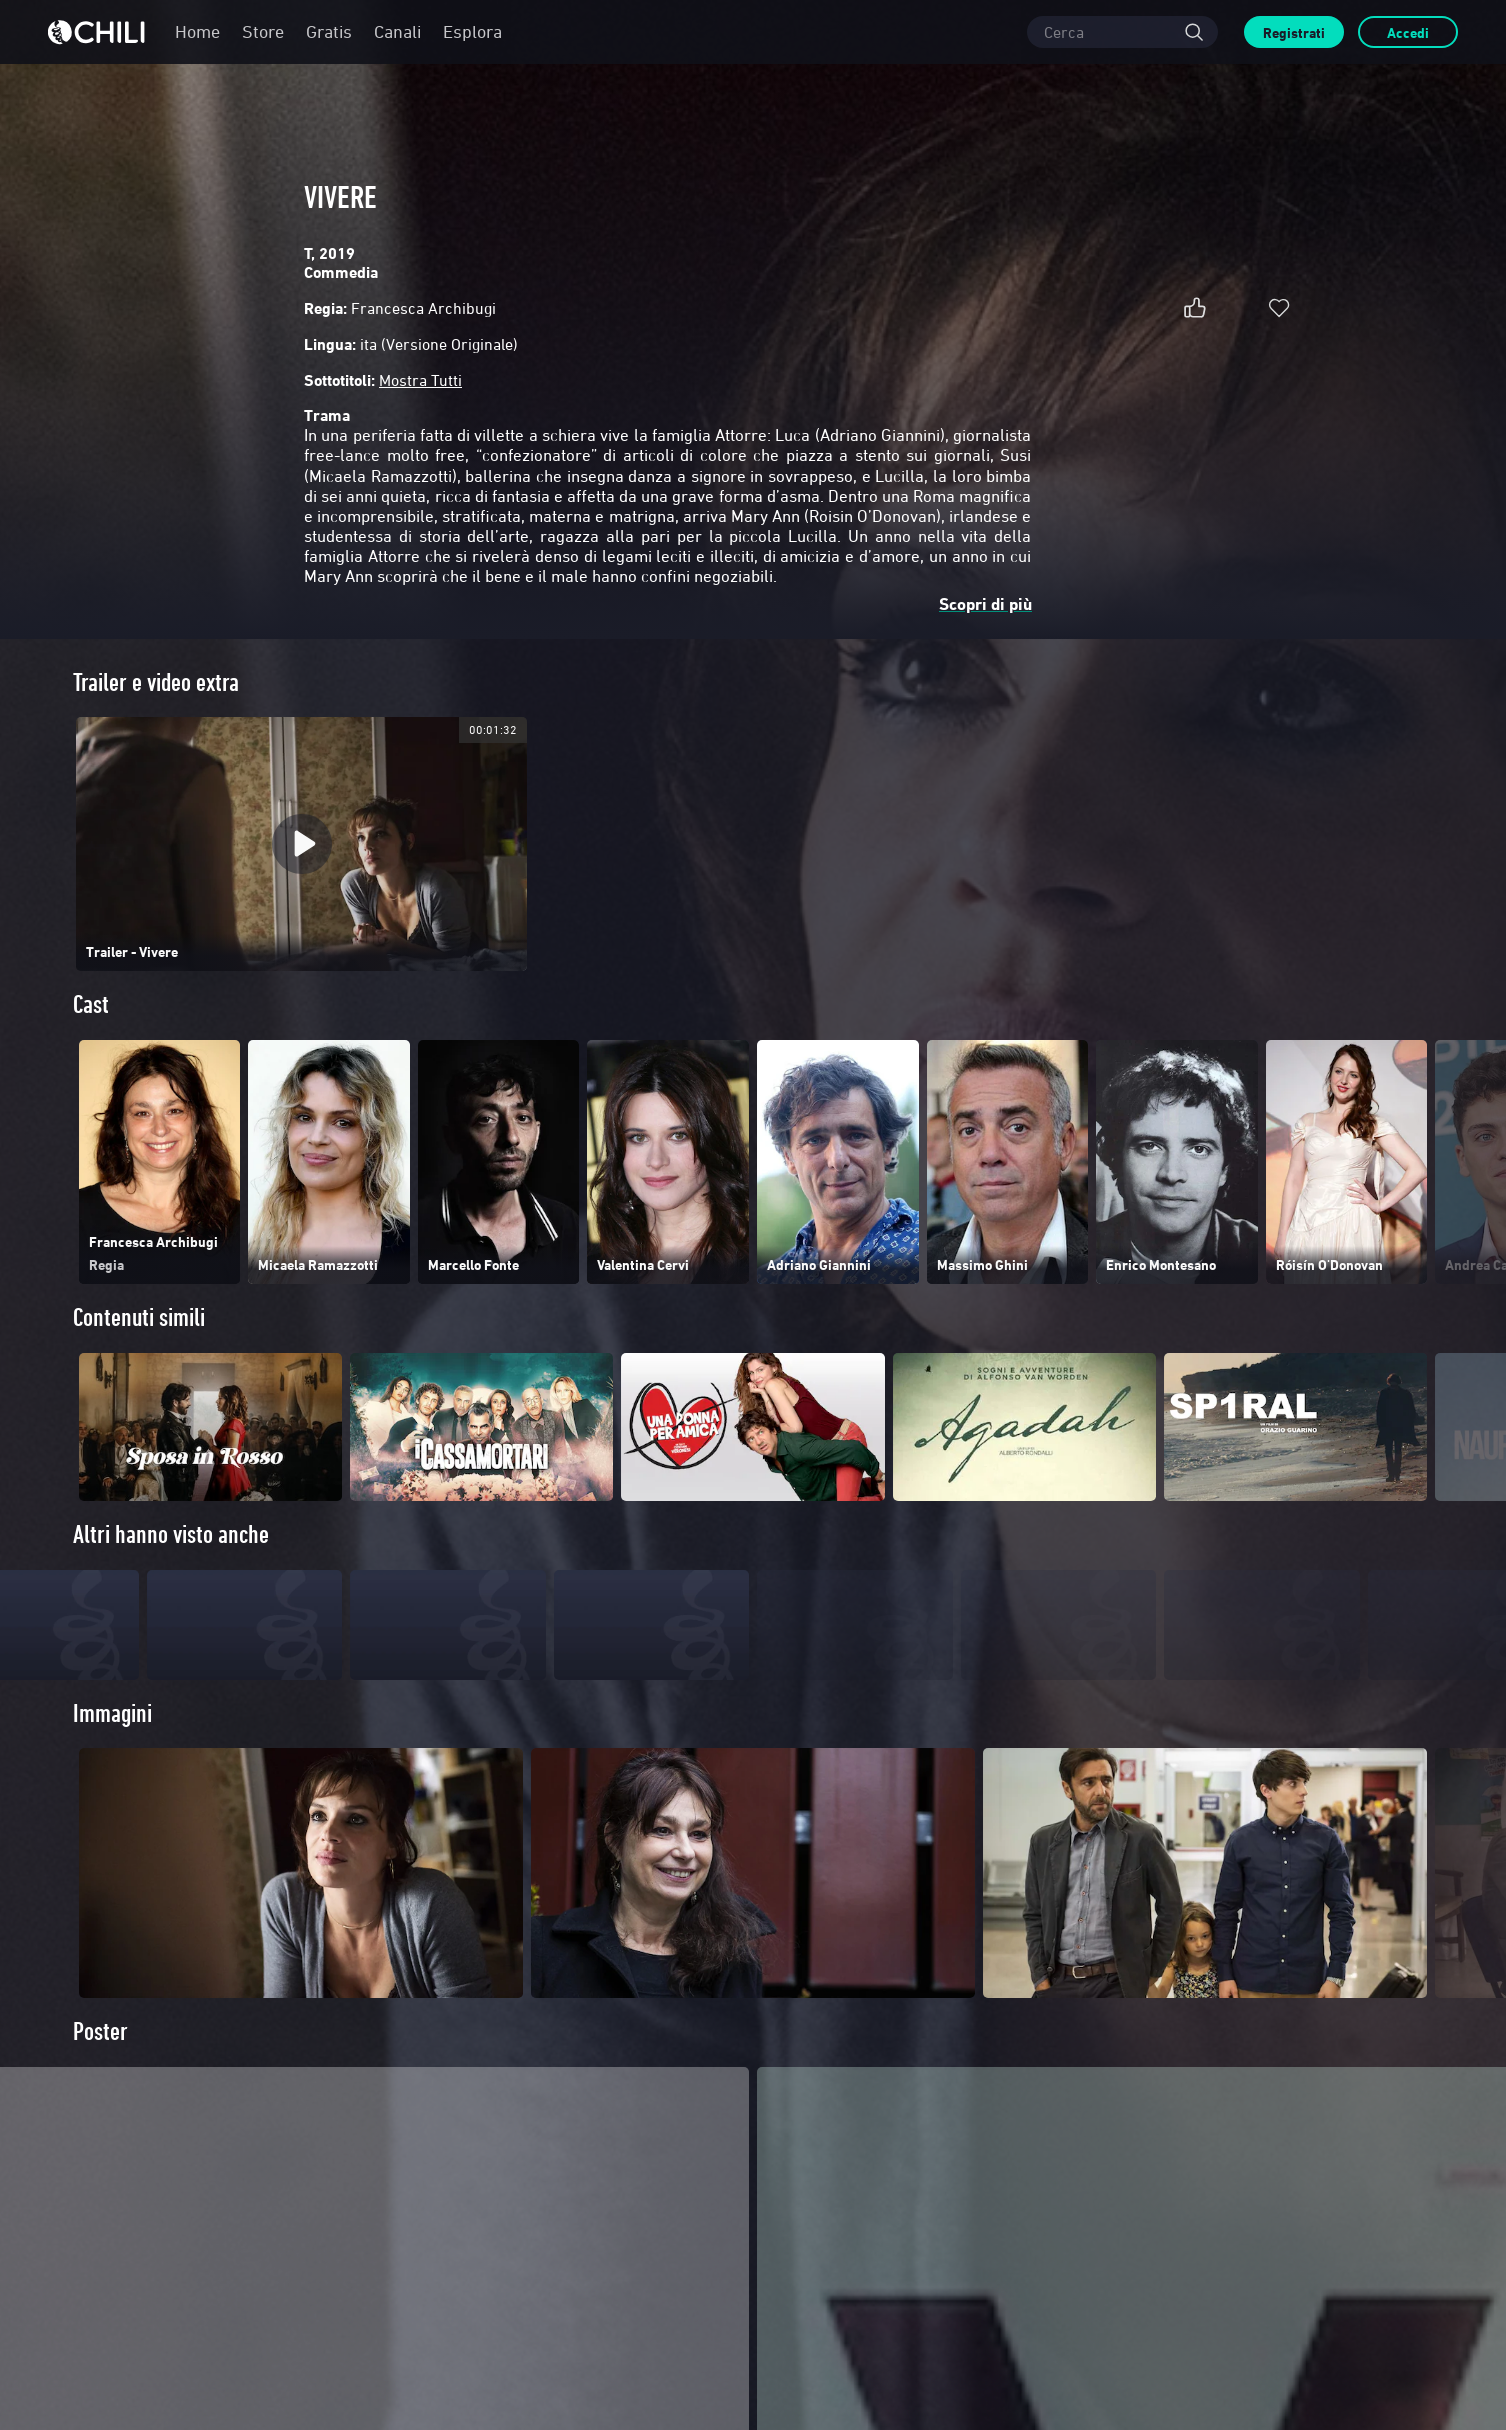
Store (263, 31)
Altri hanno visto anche (171, 1534)
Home (197, 31)
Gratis (329, 31)
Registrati (1294, 32)
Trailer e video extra (156, 682)
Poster (100, 2069)
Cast (91, 1004)
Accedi (1408, 32)
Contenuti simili (139, 1317)
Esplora (472, 31)
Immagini (112, 1751)
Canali (397, 31)
